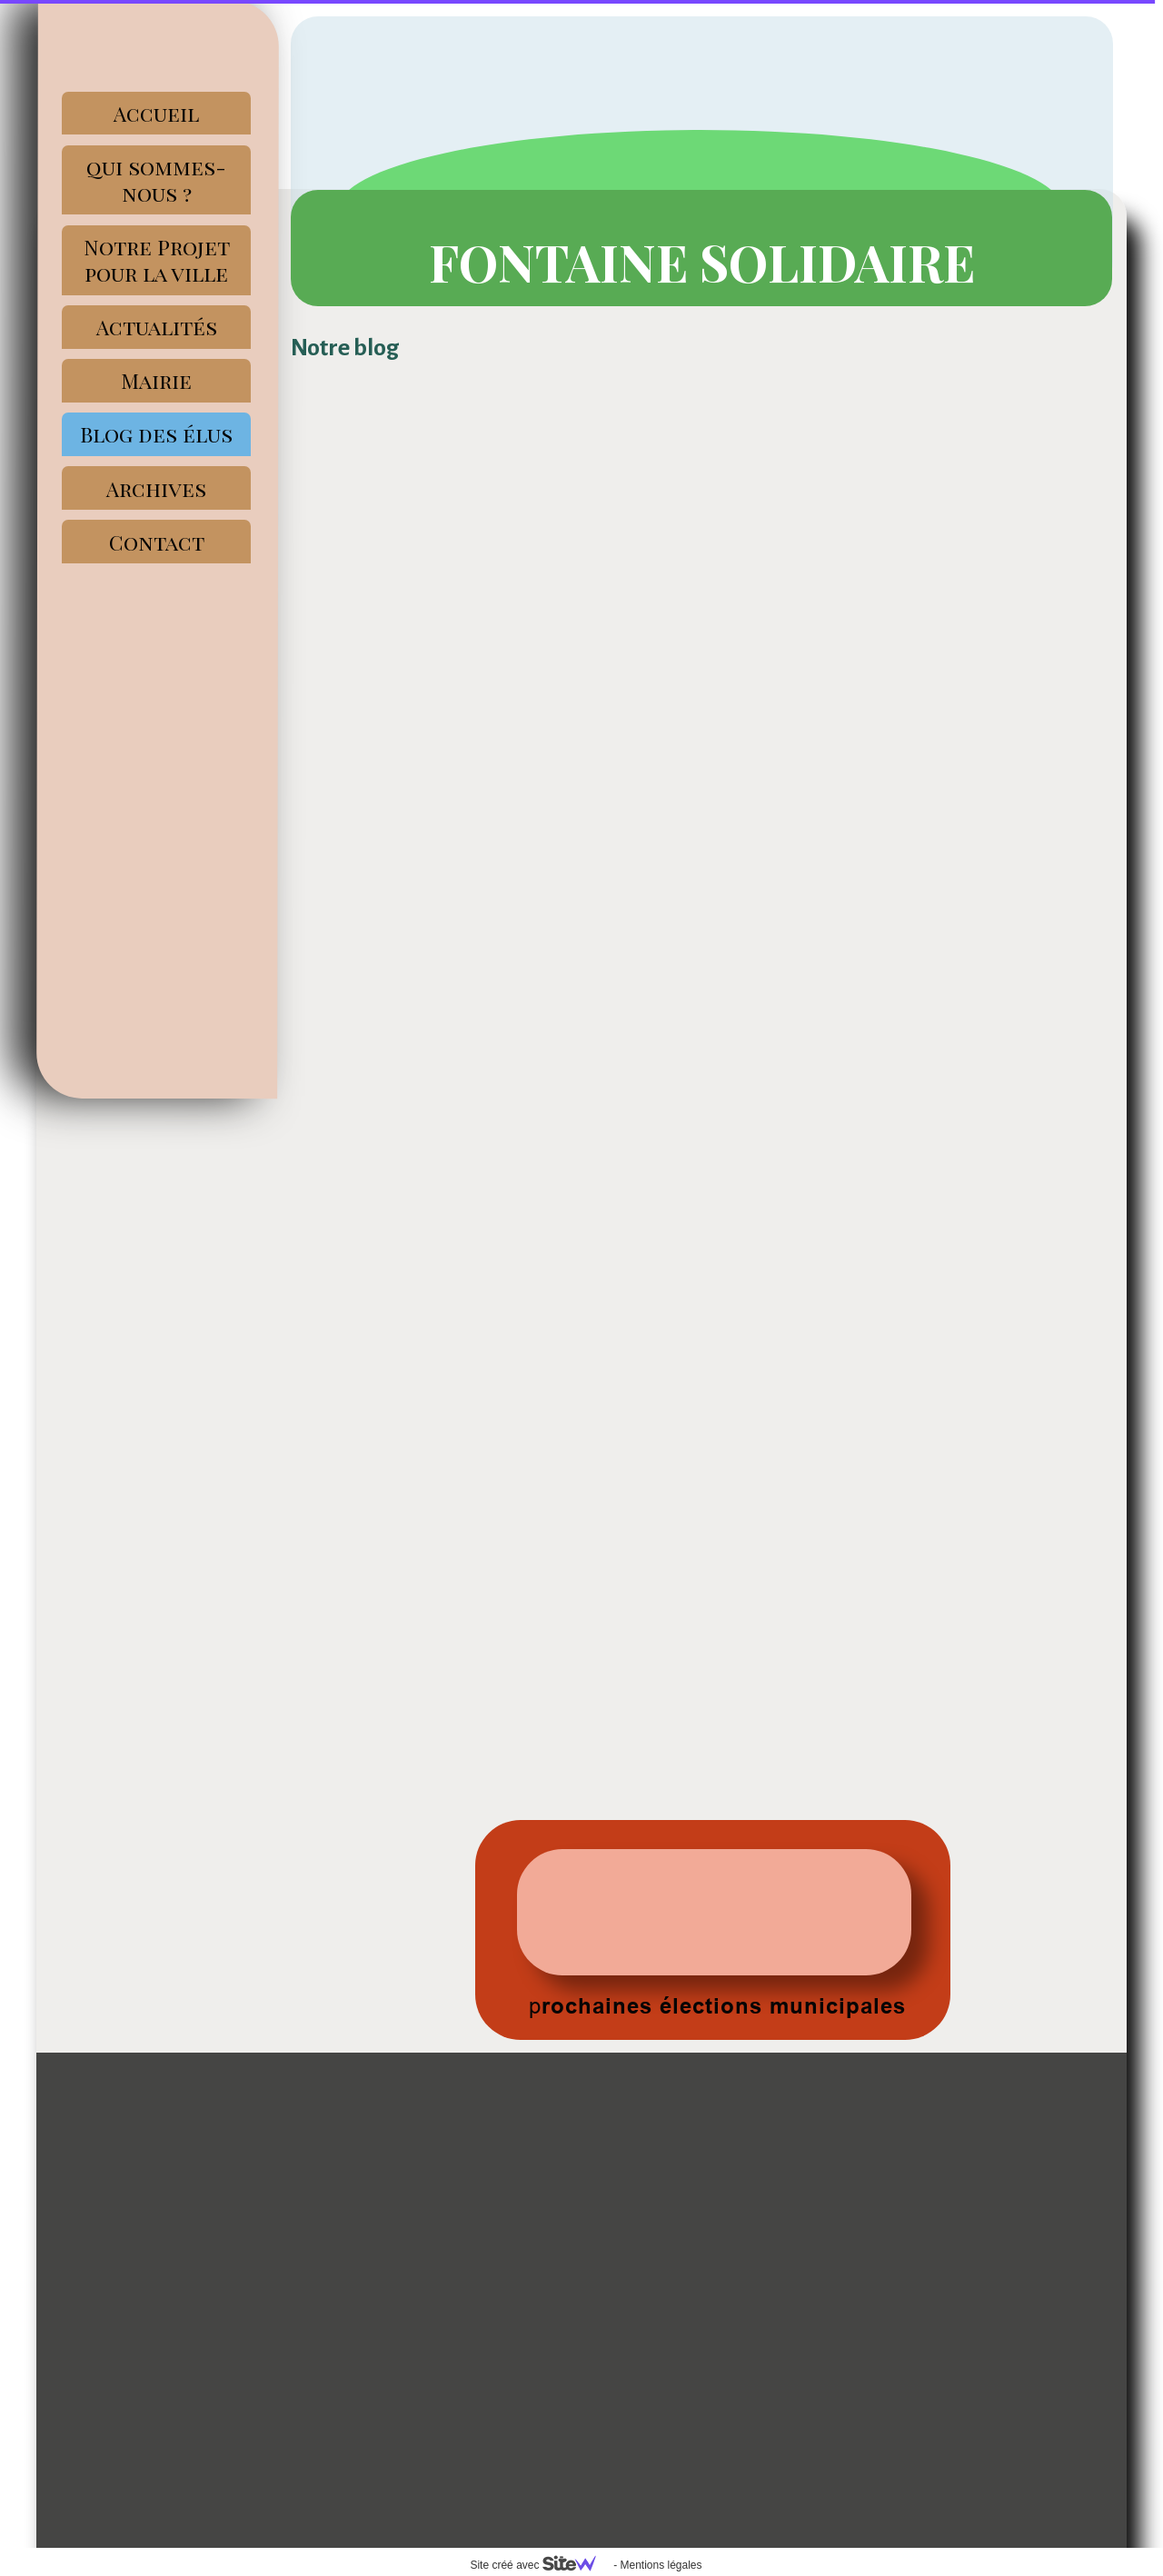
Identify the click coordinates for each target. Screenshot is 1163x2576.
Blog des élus (156, 434)
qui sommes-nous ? (156, 180)
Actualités (156, 327)
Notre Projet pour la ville (157, 260)
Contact (156, 542)
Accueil (156, 113)
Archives (156, 488)
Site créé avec (540, 2565)
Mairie (156, 380)
